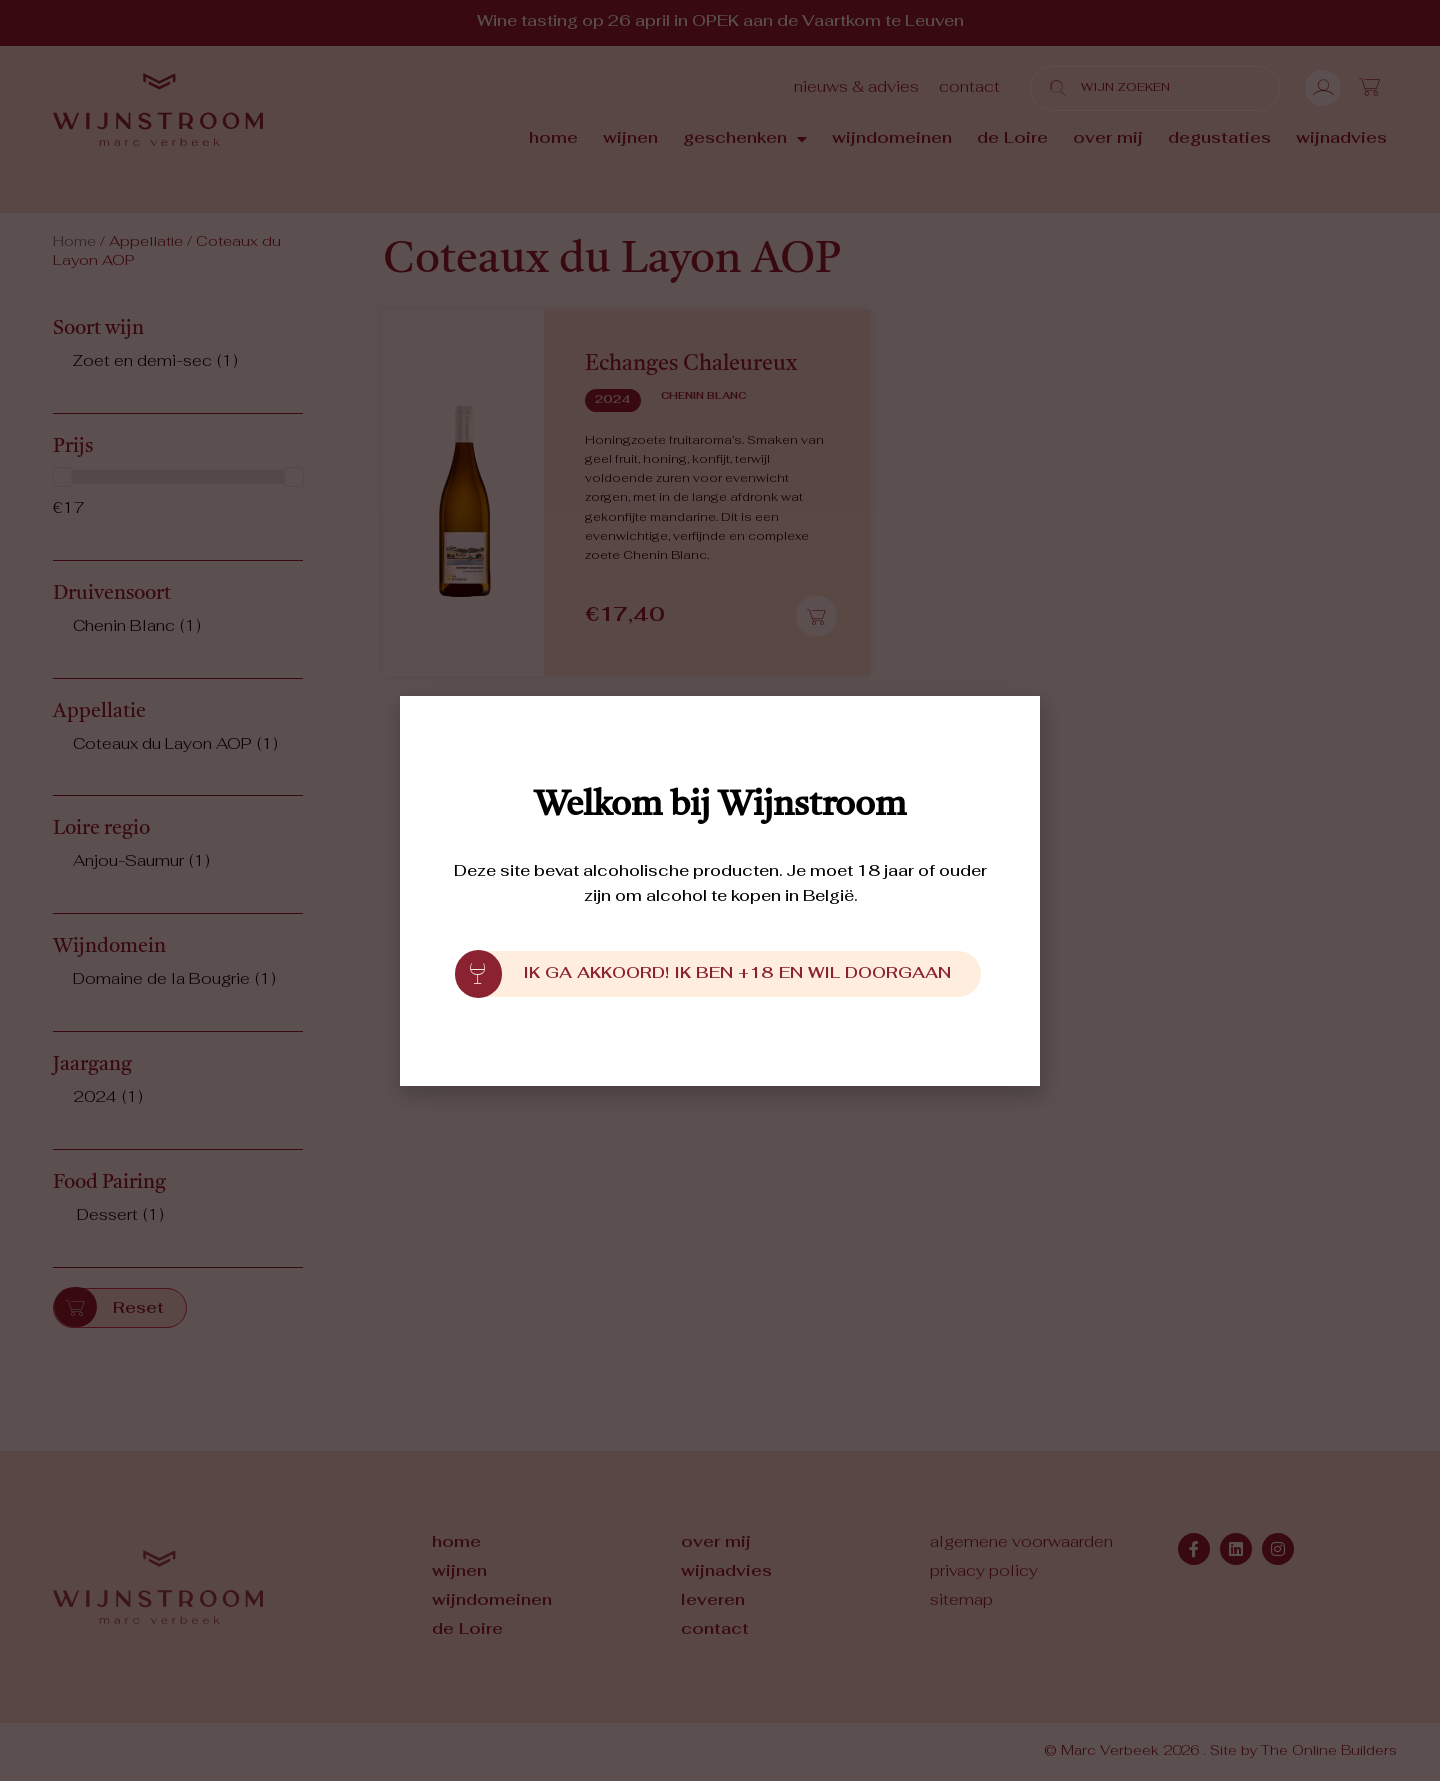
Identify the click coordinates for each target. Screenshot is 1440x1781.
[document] (720, 890)
